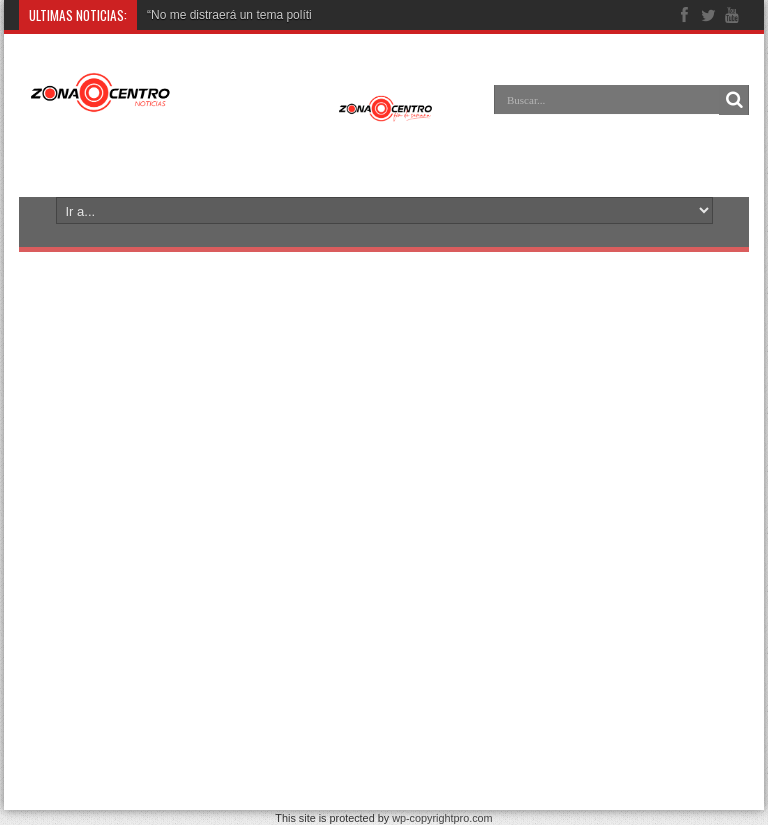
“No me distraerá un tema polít (228, 15)
